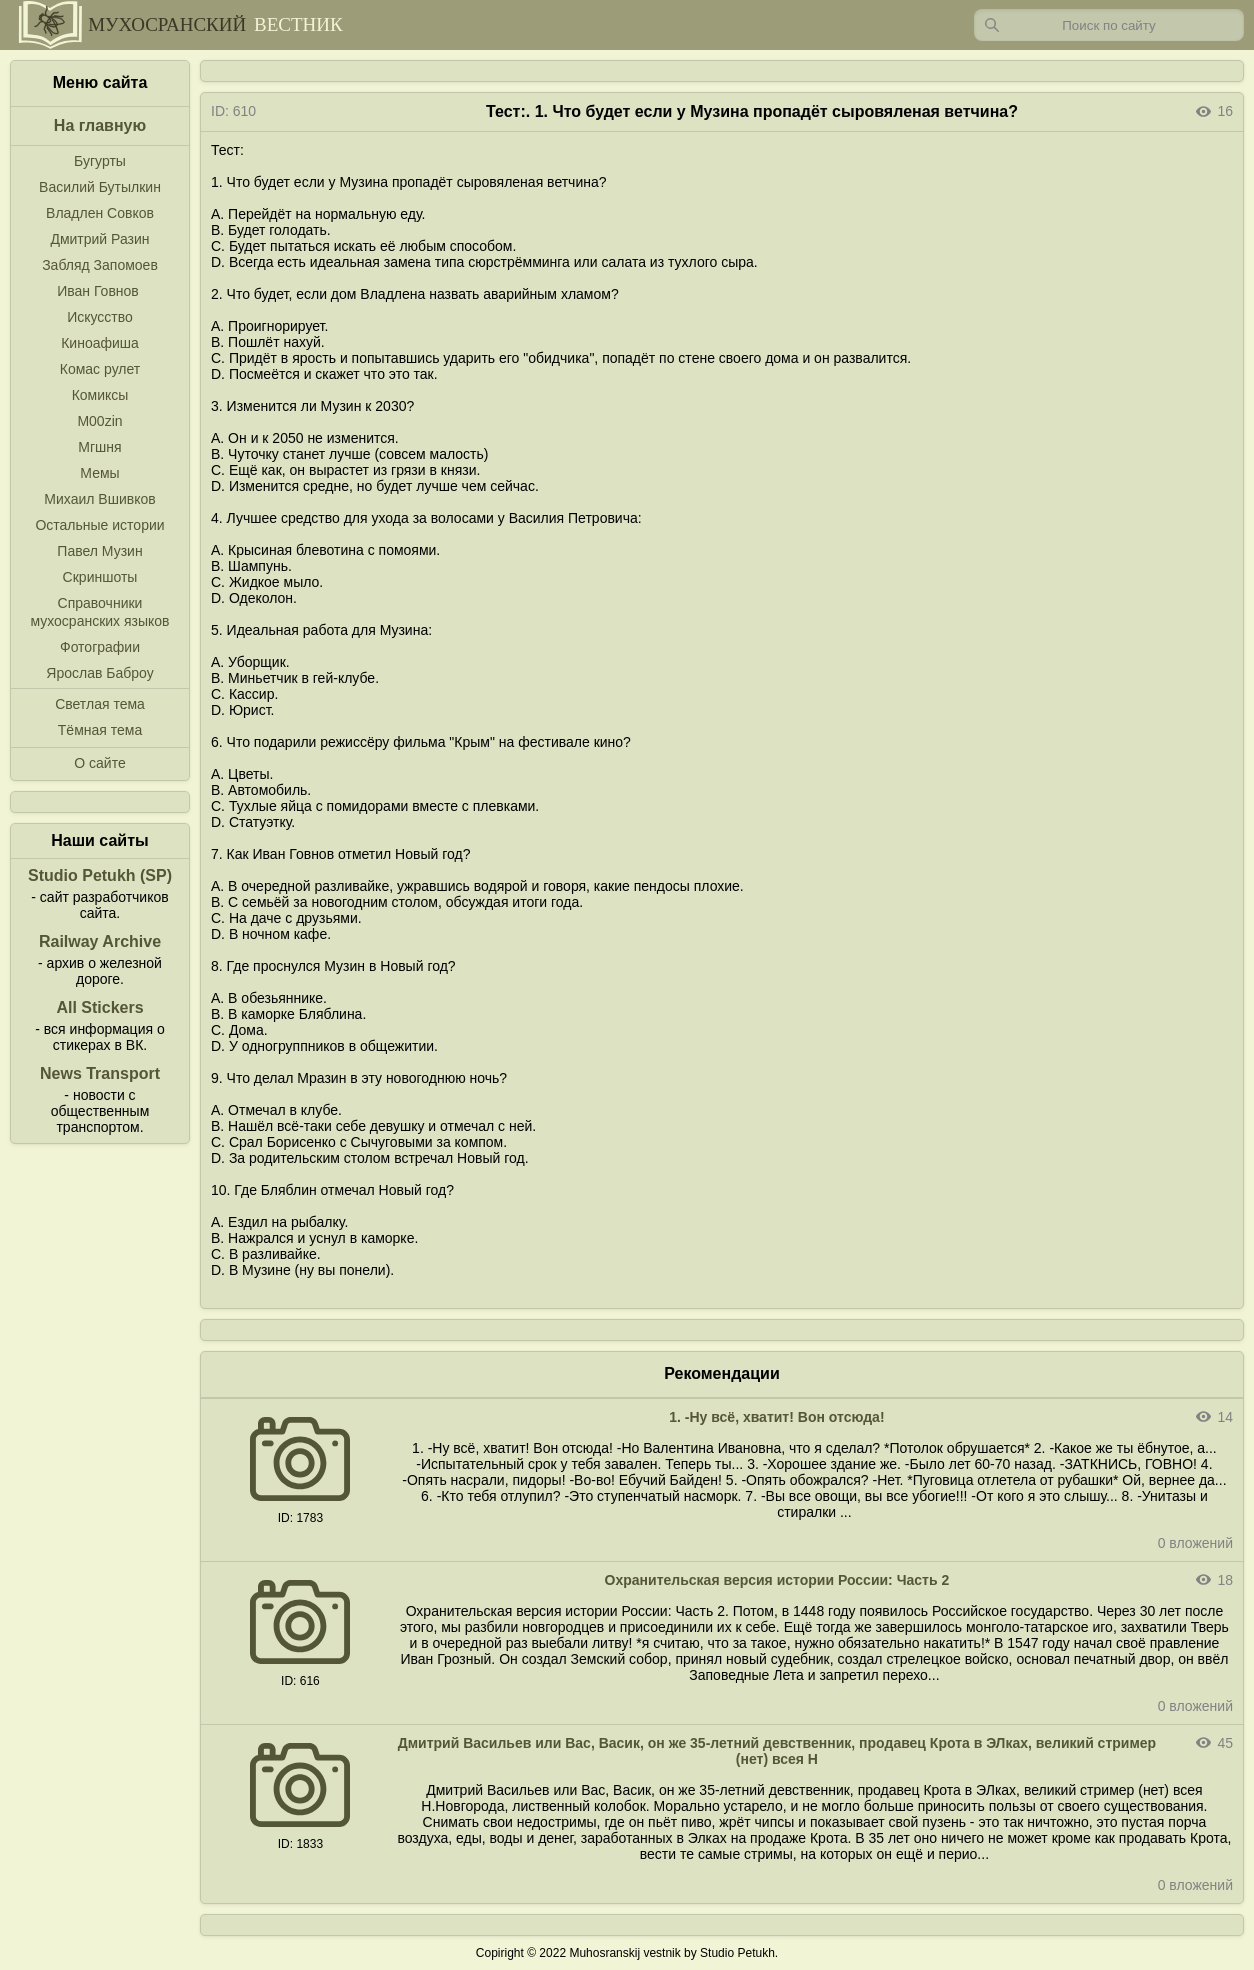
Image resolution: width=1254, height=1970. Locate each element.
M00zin (99, 421)
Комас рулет (100, 369)
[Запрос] (1109, 25)
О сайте (99, 763)
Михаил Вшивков (99, 499)
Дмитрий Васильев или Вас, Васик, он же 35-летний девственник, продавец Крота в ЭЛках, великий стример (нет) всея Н (777, 1751)
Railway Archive (100, 941)
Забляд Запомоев (100, 265)
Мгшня (99, 447)
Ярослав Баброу (99, 673)
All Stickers (99, 1007)
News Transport (100, 1073)
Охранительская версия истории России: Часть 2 (777, 1580)
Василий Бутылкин (100, 187)
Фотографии (100, 647)
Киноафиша (100, 343)
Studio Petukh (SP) (100, 875)
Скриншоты (100, 577)
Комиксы (100, 395)
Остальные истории (99, 525)
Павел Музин (99, 551)
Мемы (99, 473)
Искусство (100, 317)
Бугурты (100, 161)
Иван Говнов (98, 291)
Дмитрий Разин (99, 239)
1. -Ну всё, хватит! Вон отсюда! (776, 1417)
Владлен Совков (100, 213)
